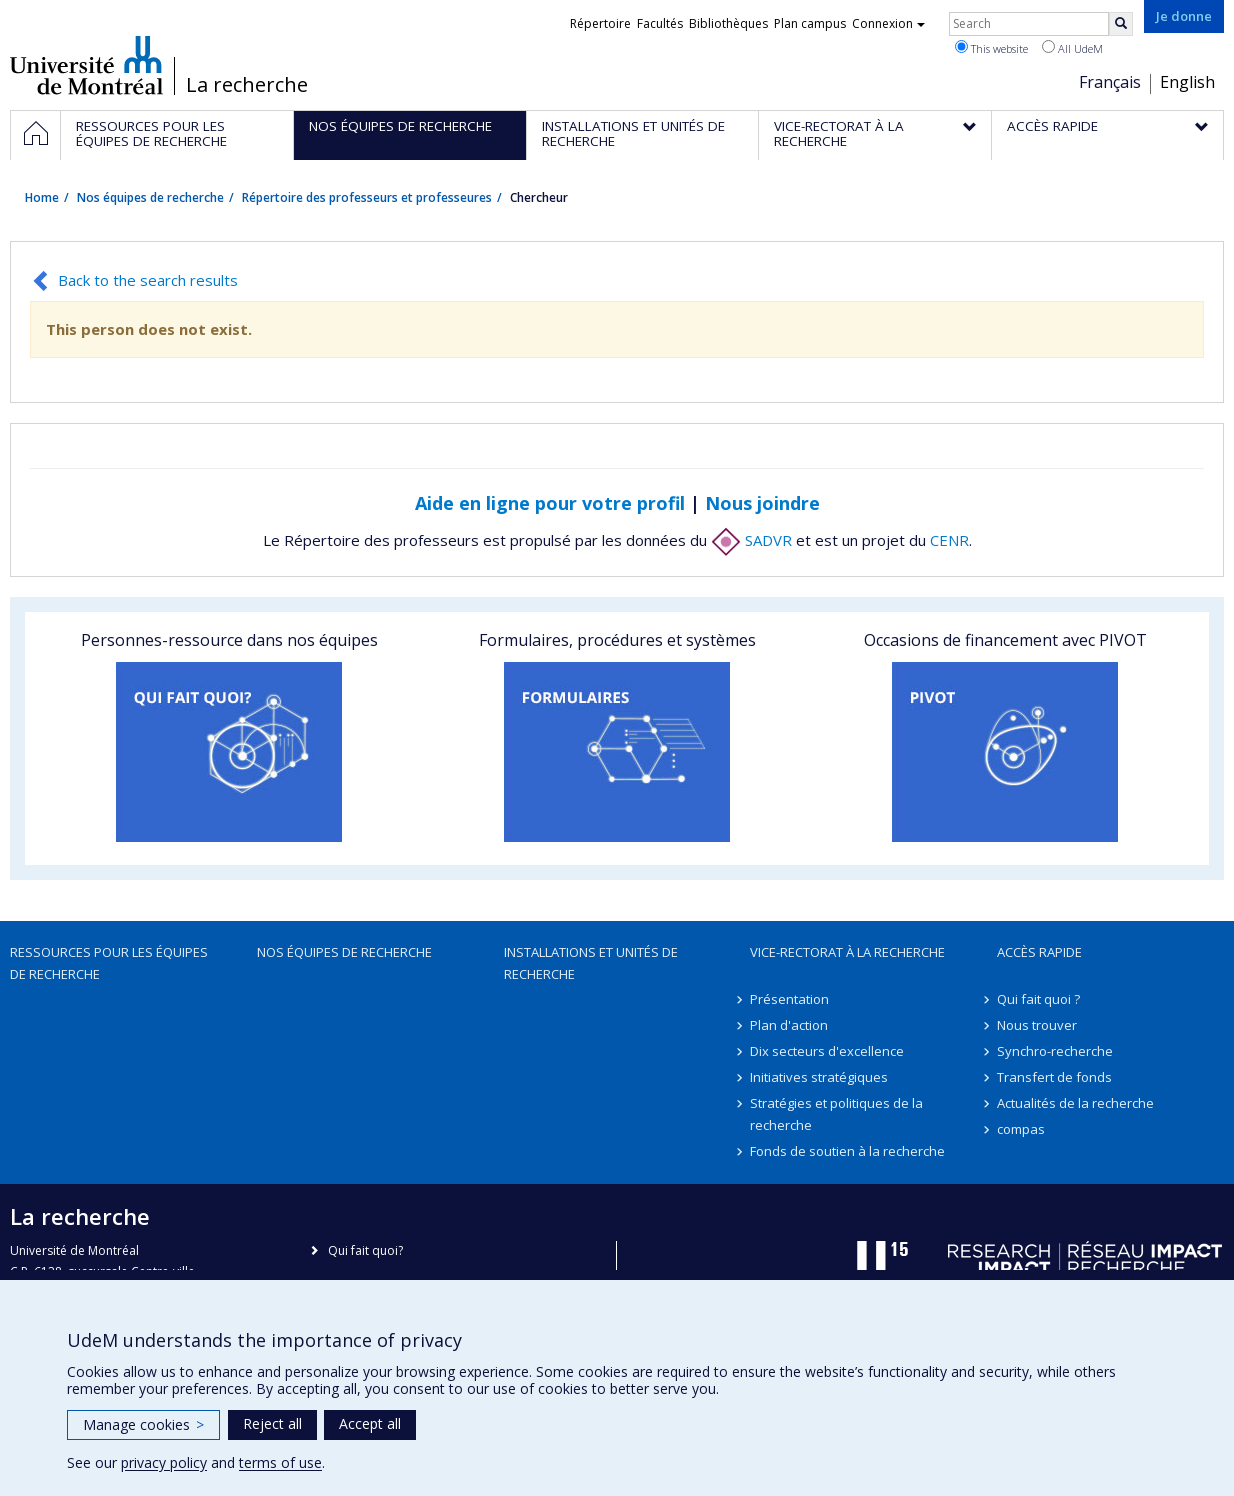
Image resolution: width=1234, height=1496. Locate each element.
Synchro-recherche (1055, 1051)
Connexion (888, 23)
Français (1110, 82)
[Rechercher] (1121, 24)
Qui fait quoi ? (1038, 999)
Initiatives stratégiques (819, 1077)
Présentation (789, 999)
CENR (949, 540)
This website (991, 48)
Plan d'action (789, 1025)
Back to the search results (148, 280)
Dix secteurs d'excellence (827, 1051)
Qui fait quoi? (365, 1250)
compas (1021, 1129)
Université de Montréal (86, 65)
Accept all (370, 1423)
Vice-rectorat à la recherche (847, 952)
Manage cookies (143, 1424)
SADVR (751, 540)
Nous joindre (762, 503)
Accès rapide (1039, 952)
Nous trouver (1037, 1025)
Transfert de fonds (1054, 1077)
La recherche (247, 85)
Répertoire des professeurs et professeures (367, 197)
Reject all (272, 1423)
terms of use (280, 1462)
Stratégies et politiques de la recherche (836, 1114)
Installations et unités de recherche (591, 963)
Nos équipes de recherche (150, 197)
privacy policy (164, 1462)
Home (42, 197)
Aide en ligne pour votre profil (550, 503)
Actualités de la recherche (1075, 1103)
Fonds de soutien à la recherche (847, 1151)
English (1187, 82)
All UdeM (1072, 48)
